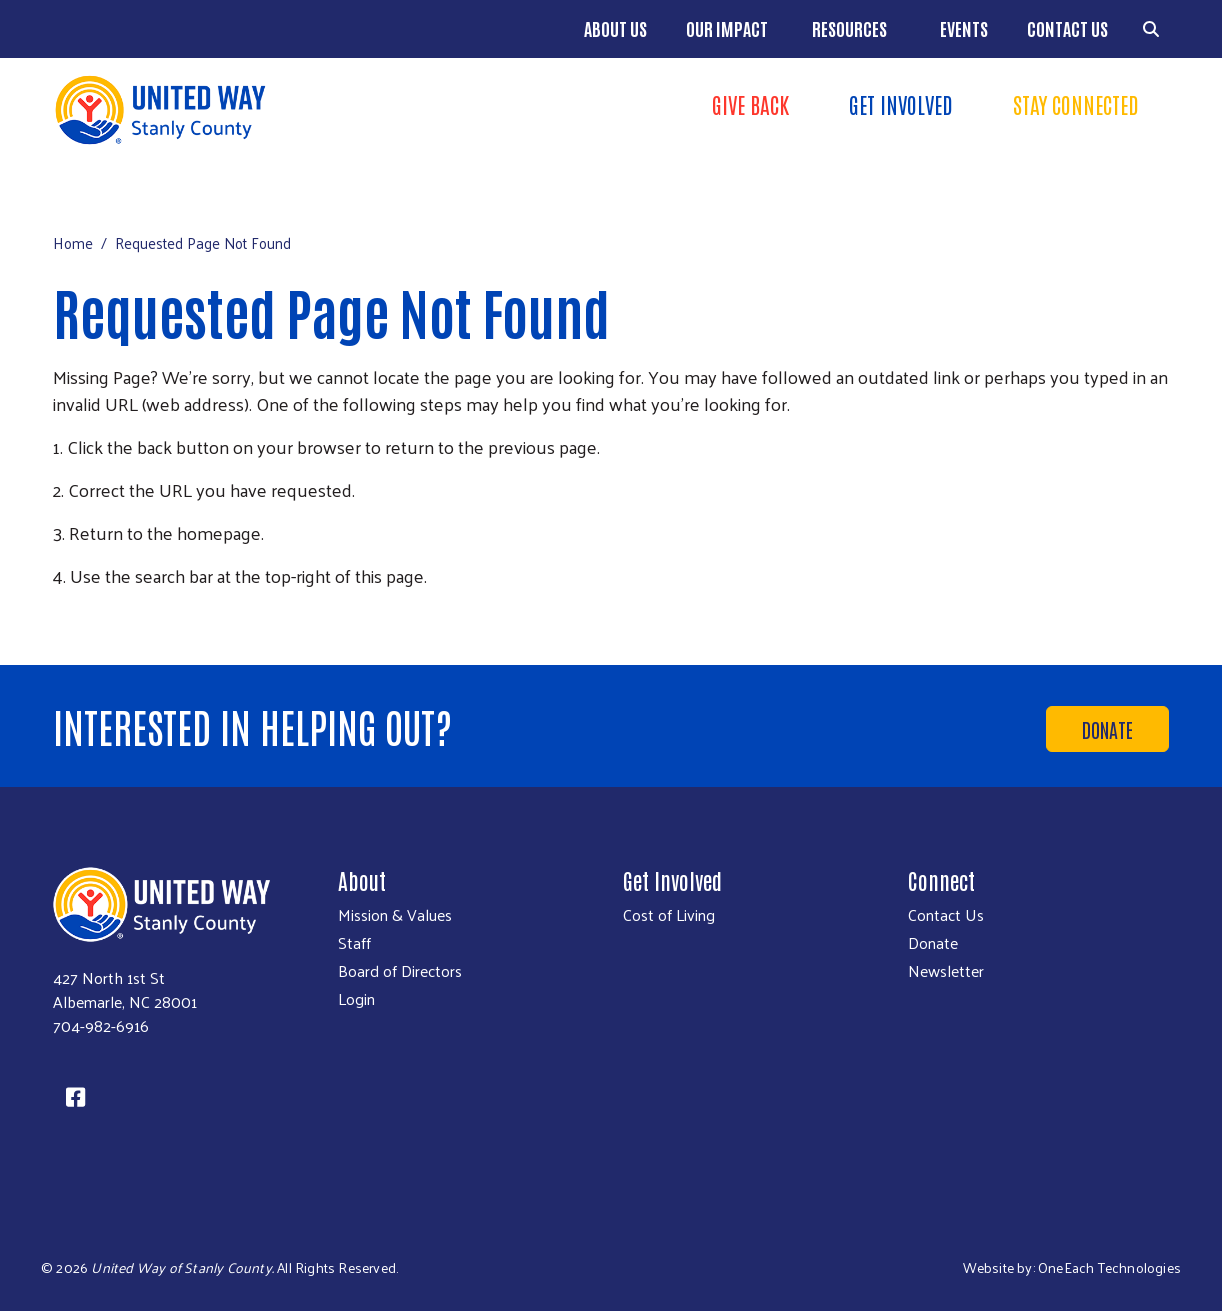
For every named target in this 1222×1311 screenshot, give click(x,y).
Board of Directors (400, 971)
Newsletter (946, 971)
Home (73, 242)
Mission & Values (395, 915)
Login (356, 999)
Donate (1107, 729)
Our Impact (727, 28)
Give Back (750, 104)
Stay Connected (1076, 104)
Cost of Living (669, 915)
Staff (354, 943)
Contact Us (1067, 28)
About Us (615, 28)
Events (964, 28)
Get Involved (901, 104)
